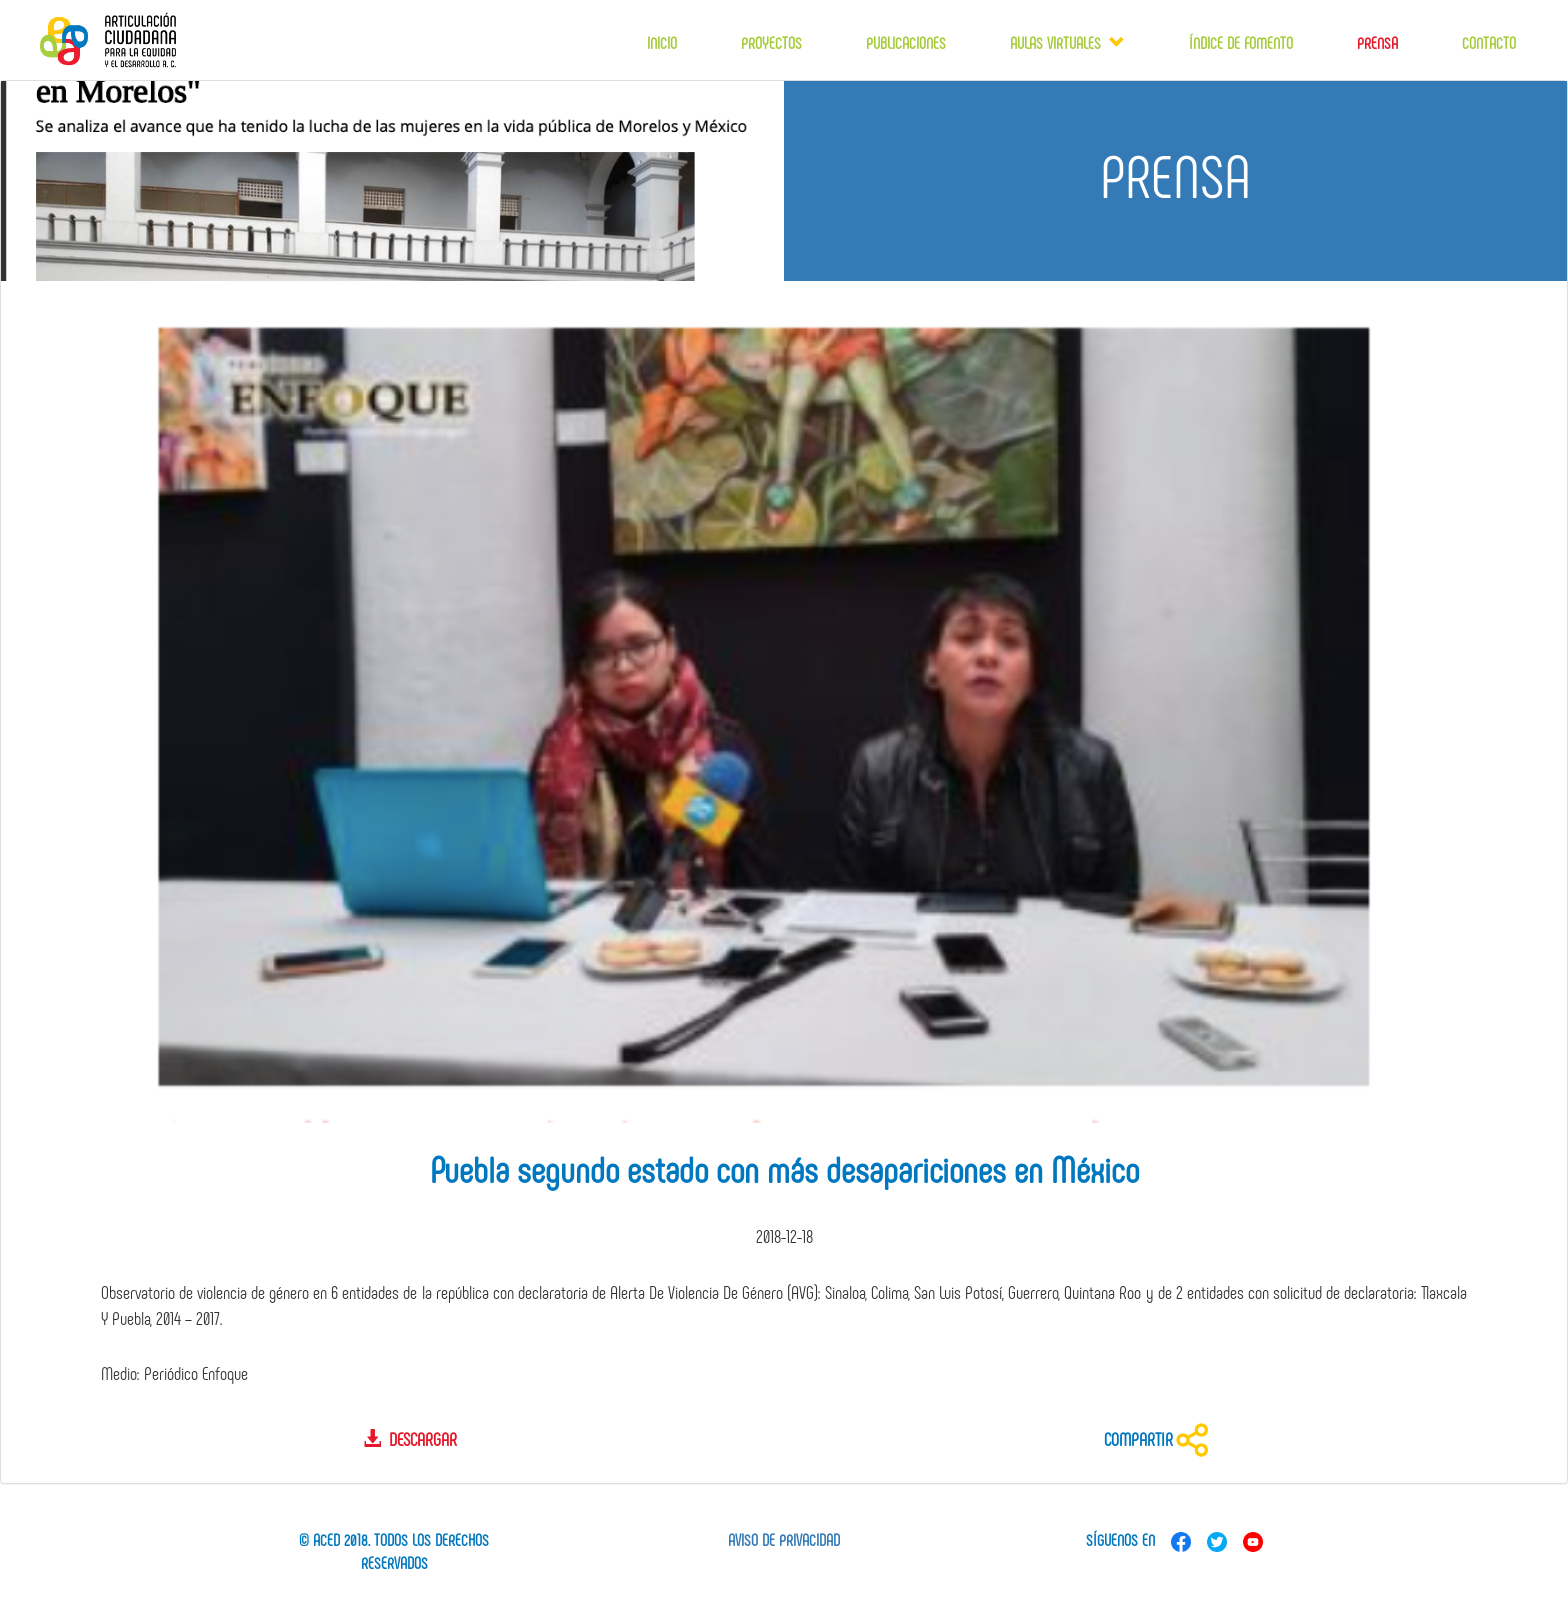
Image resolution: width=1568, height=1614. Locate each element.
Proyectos (771, 42)
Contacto (1489, 42)
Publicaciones (906, 42)
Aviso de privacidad (784, 1539)
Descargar (410, 1439)
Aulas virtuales (1059, 42)
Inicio (662, 42)
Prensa (1377, 42)
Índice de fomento (1241, 42)
